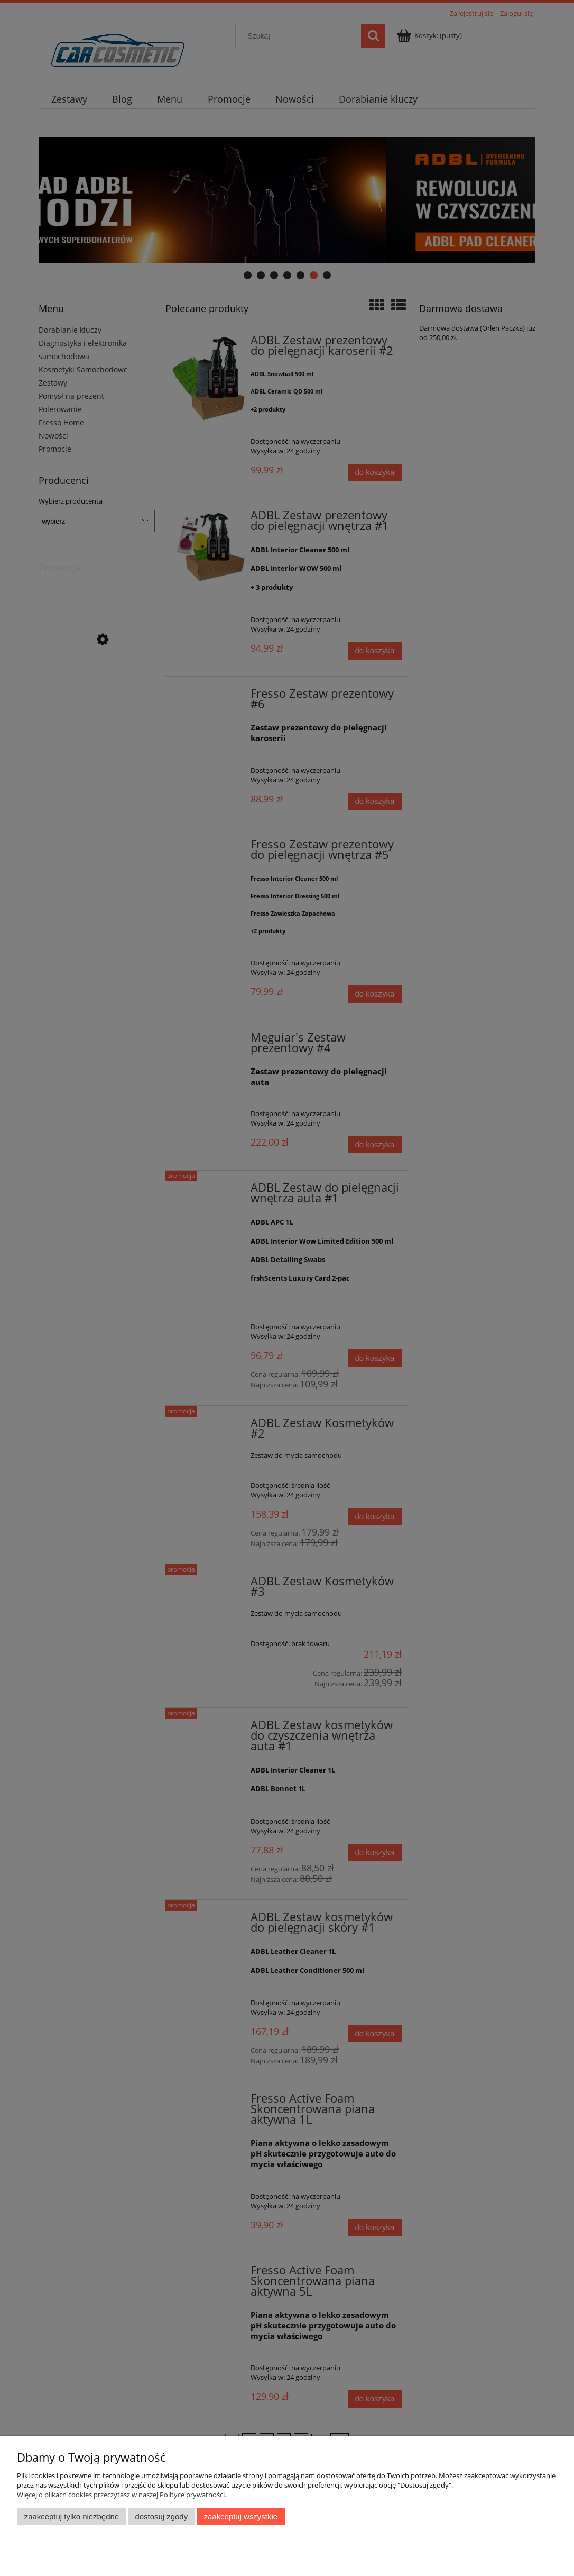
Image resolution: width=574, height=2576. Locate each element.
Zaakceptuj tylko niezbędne (71, 2516)
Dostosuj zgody (161, 2516)
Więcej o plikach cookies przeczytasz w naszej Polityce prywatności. (121, 2494)
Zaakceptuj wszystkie (240, 2516)
